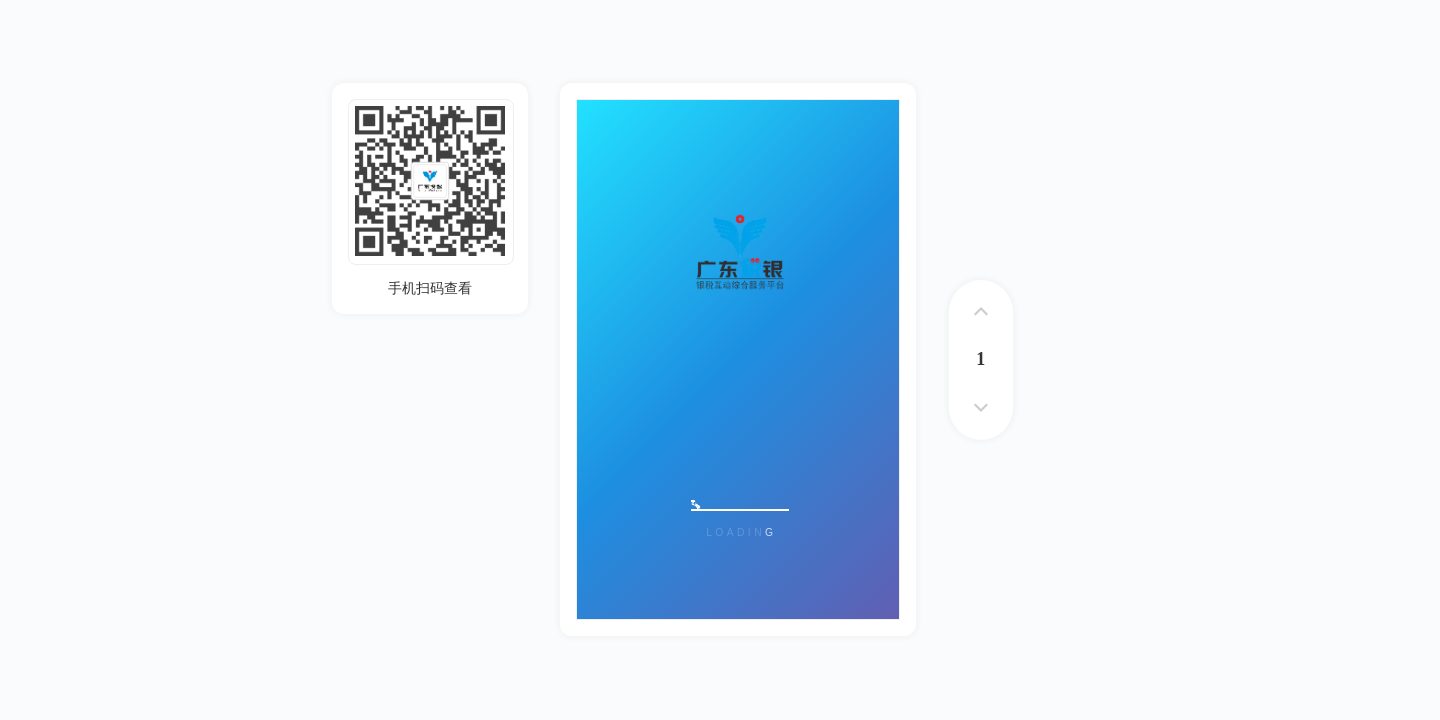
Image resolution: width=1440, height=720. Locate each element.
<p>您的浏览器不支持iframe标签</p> (738, 359)
